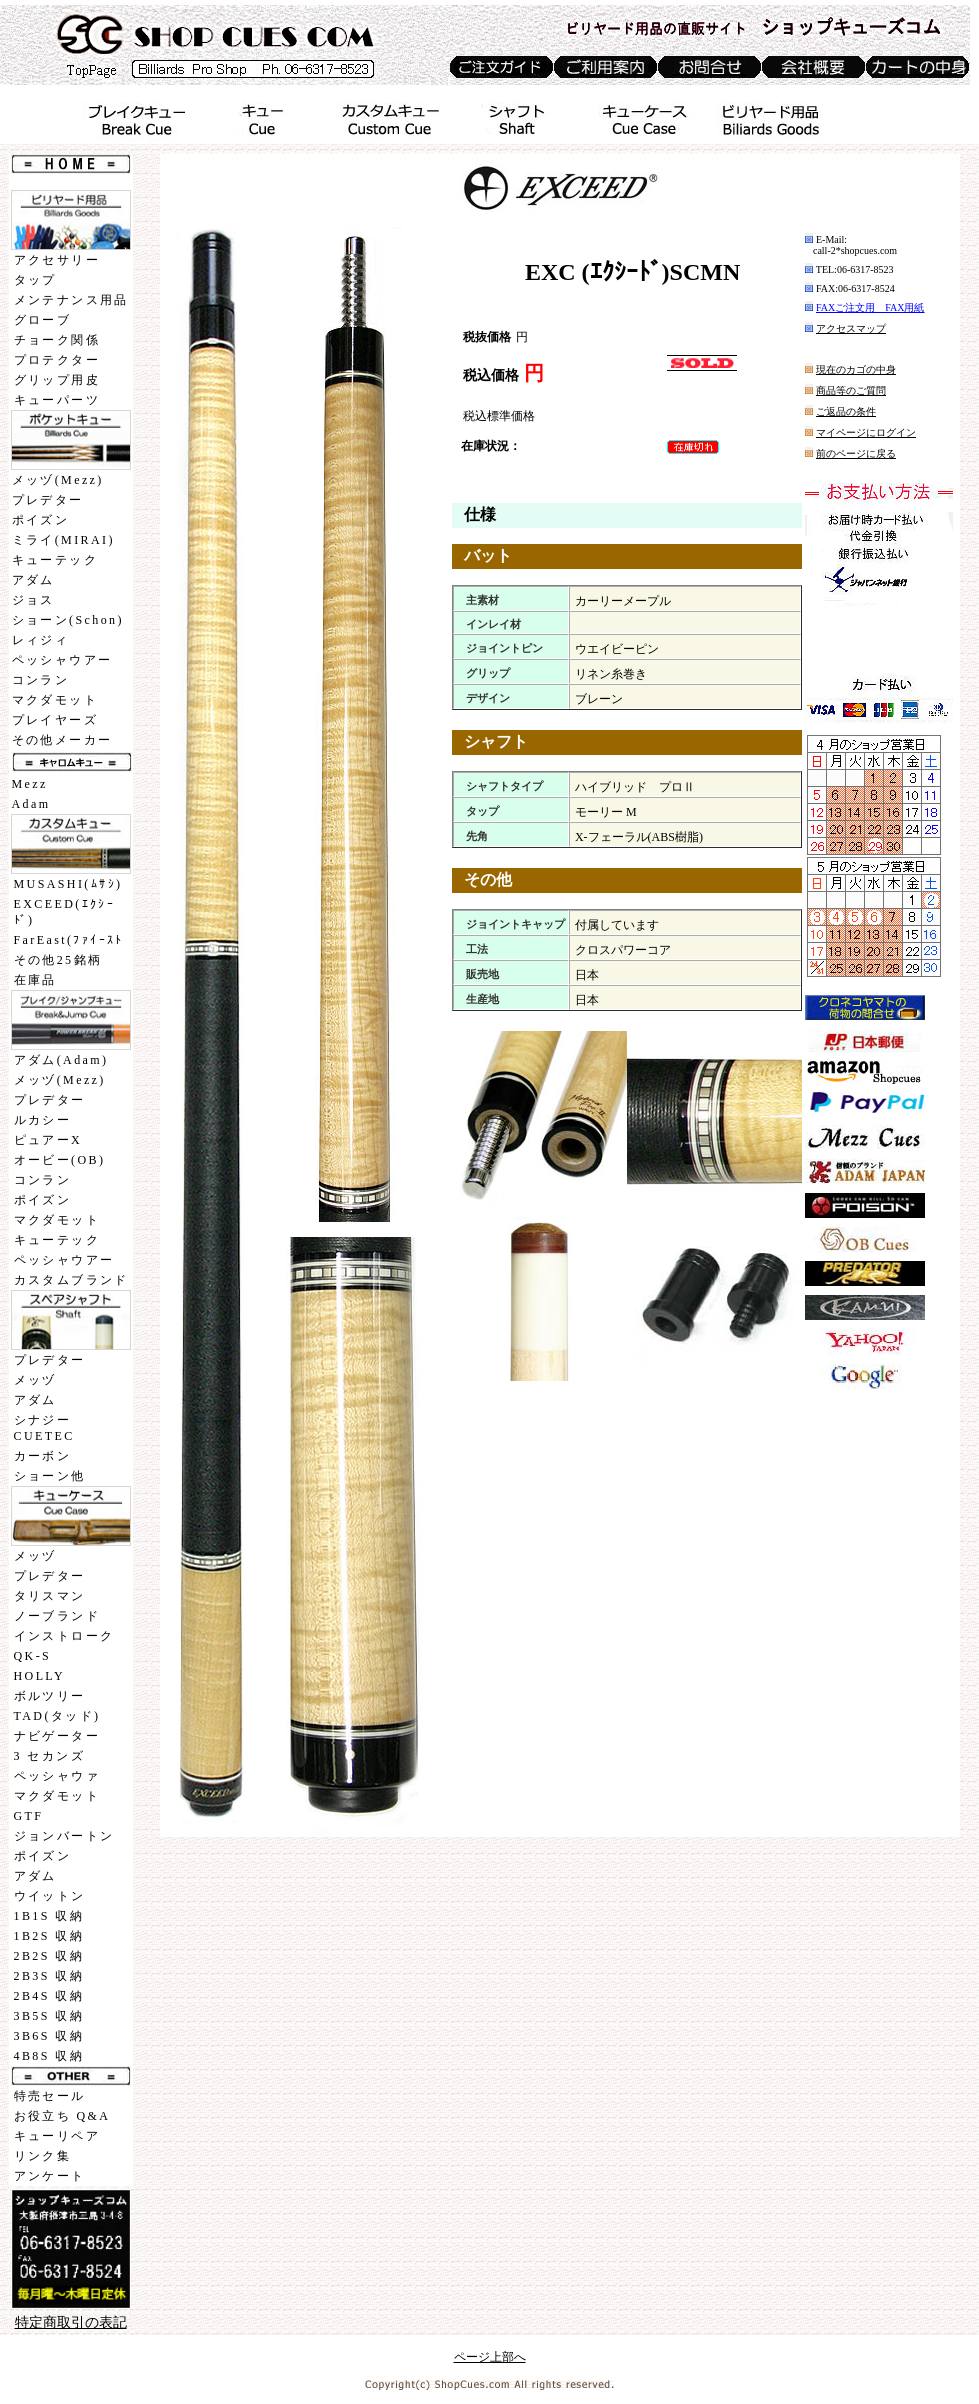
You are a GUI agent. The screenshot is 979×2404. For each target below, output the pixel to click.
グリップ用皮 (57, 380)
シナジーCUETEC (44, 1428)
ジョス (33, 600)
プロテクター (57, 360)
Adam (31, 804)
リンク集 (43, 2156)
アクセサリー (57, 260)
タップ (35, 280)
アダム (33, 580)
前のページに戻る (856, 453)
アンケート (50, 2176)
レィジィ (41, 640)
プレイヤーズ (55, 720)
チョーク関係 (57, 340)
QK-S (33, 1656)
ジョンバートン (64, 1836)
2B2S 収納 (49, 1956)
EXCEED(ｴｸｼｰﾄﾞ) (65, 912)
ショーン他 (50, 1476)
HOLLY (39, 1676)
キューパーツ (57, 400)
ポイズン (41, 520)
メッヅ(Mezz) (58, 480)
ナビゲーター (57, 1736)
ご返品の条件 (846, 411)
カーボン (43, 1456)
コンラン (41, 680)
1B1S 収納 (49, 1916)
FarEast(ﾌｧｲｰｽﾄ (69, 940)
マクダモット (55, 700)
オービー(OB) (60, 1160)
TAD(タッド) (57, 1716)
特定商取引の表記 (71, 2322)
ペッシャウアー (62, 660)
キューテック (55, 560)
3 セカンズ (49, 1756)
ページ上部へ (490, 2357)
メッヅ (35, 1380)
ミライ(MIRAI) (63, 540)
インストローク (64, 1636)
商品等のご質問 (851, 390)
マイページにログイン (866, 432)
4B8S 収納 (49, 2056)
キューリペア (57, 2136)
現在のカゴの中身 (856, 369)
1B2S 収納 (49, 1936)
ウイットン (50, 1896)
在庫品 (35, 980)
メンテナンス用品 (71, 300)
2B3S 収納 (49, 1976)
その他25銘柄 (58, 960)
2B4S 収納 (49, 1996)
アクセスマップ (851, 328)
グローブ (43, 320)
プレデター (48, 500)
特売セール (50, 2096)
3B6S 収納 (49, 2036)
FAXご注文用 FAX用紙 (870, 307)
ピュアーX (48, 1140)
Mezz (30, 784)
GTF (29, 1816)
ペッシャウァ (57, 1776)
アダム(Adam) (61, 1060)
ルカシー (43, 1120)
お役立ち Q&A (62, 2116)
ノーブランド (57, 1616)
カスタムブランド (71, 1280)
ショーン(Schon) (68, 620)
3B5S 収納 (49, 2016)
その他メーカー (62, 740)
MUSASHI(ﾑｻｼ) (68, 884)
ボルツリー (50, 1696)
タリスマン (50, 1596)
